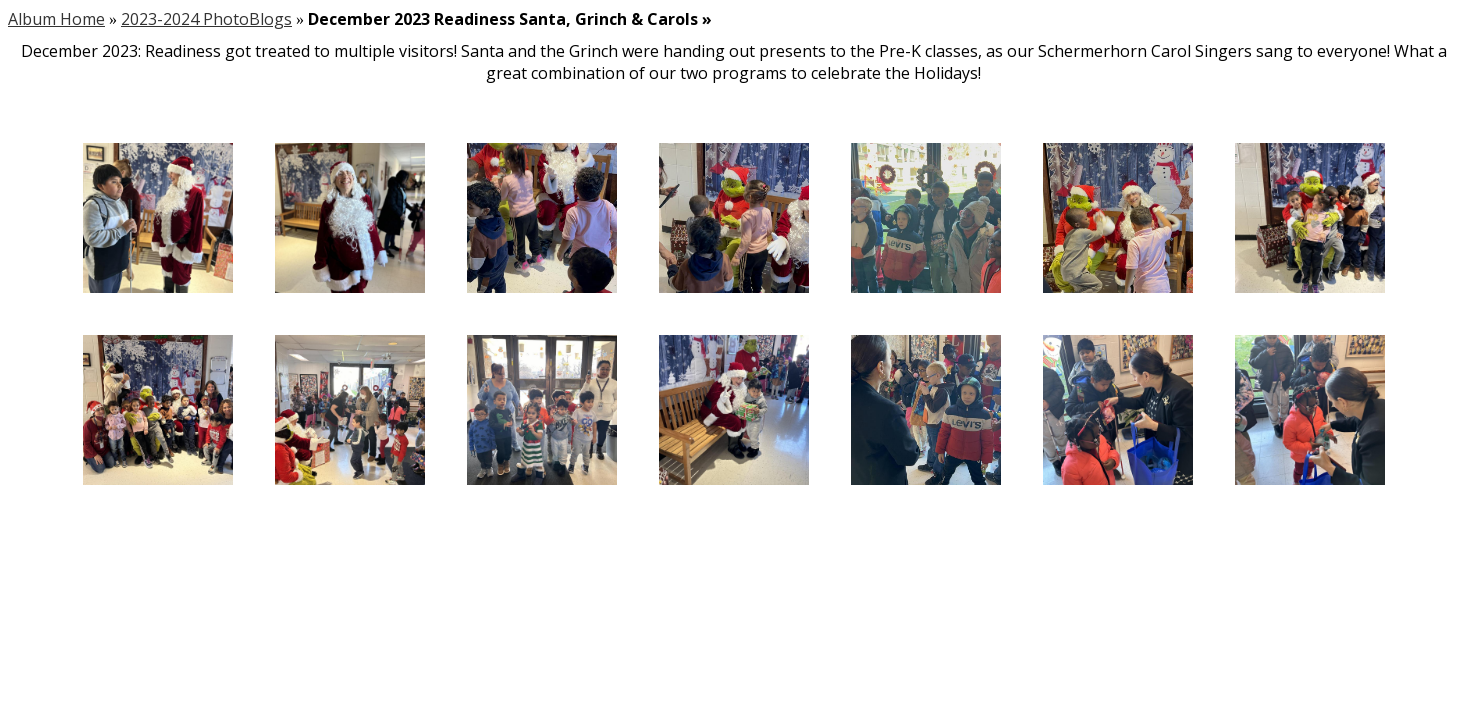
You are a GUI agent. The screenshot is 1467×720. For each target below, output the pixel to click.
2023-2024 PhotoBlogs (206, 19)
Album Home (56, 19)
